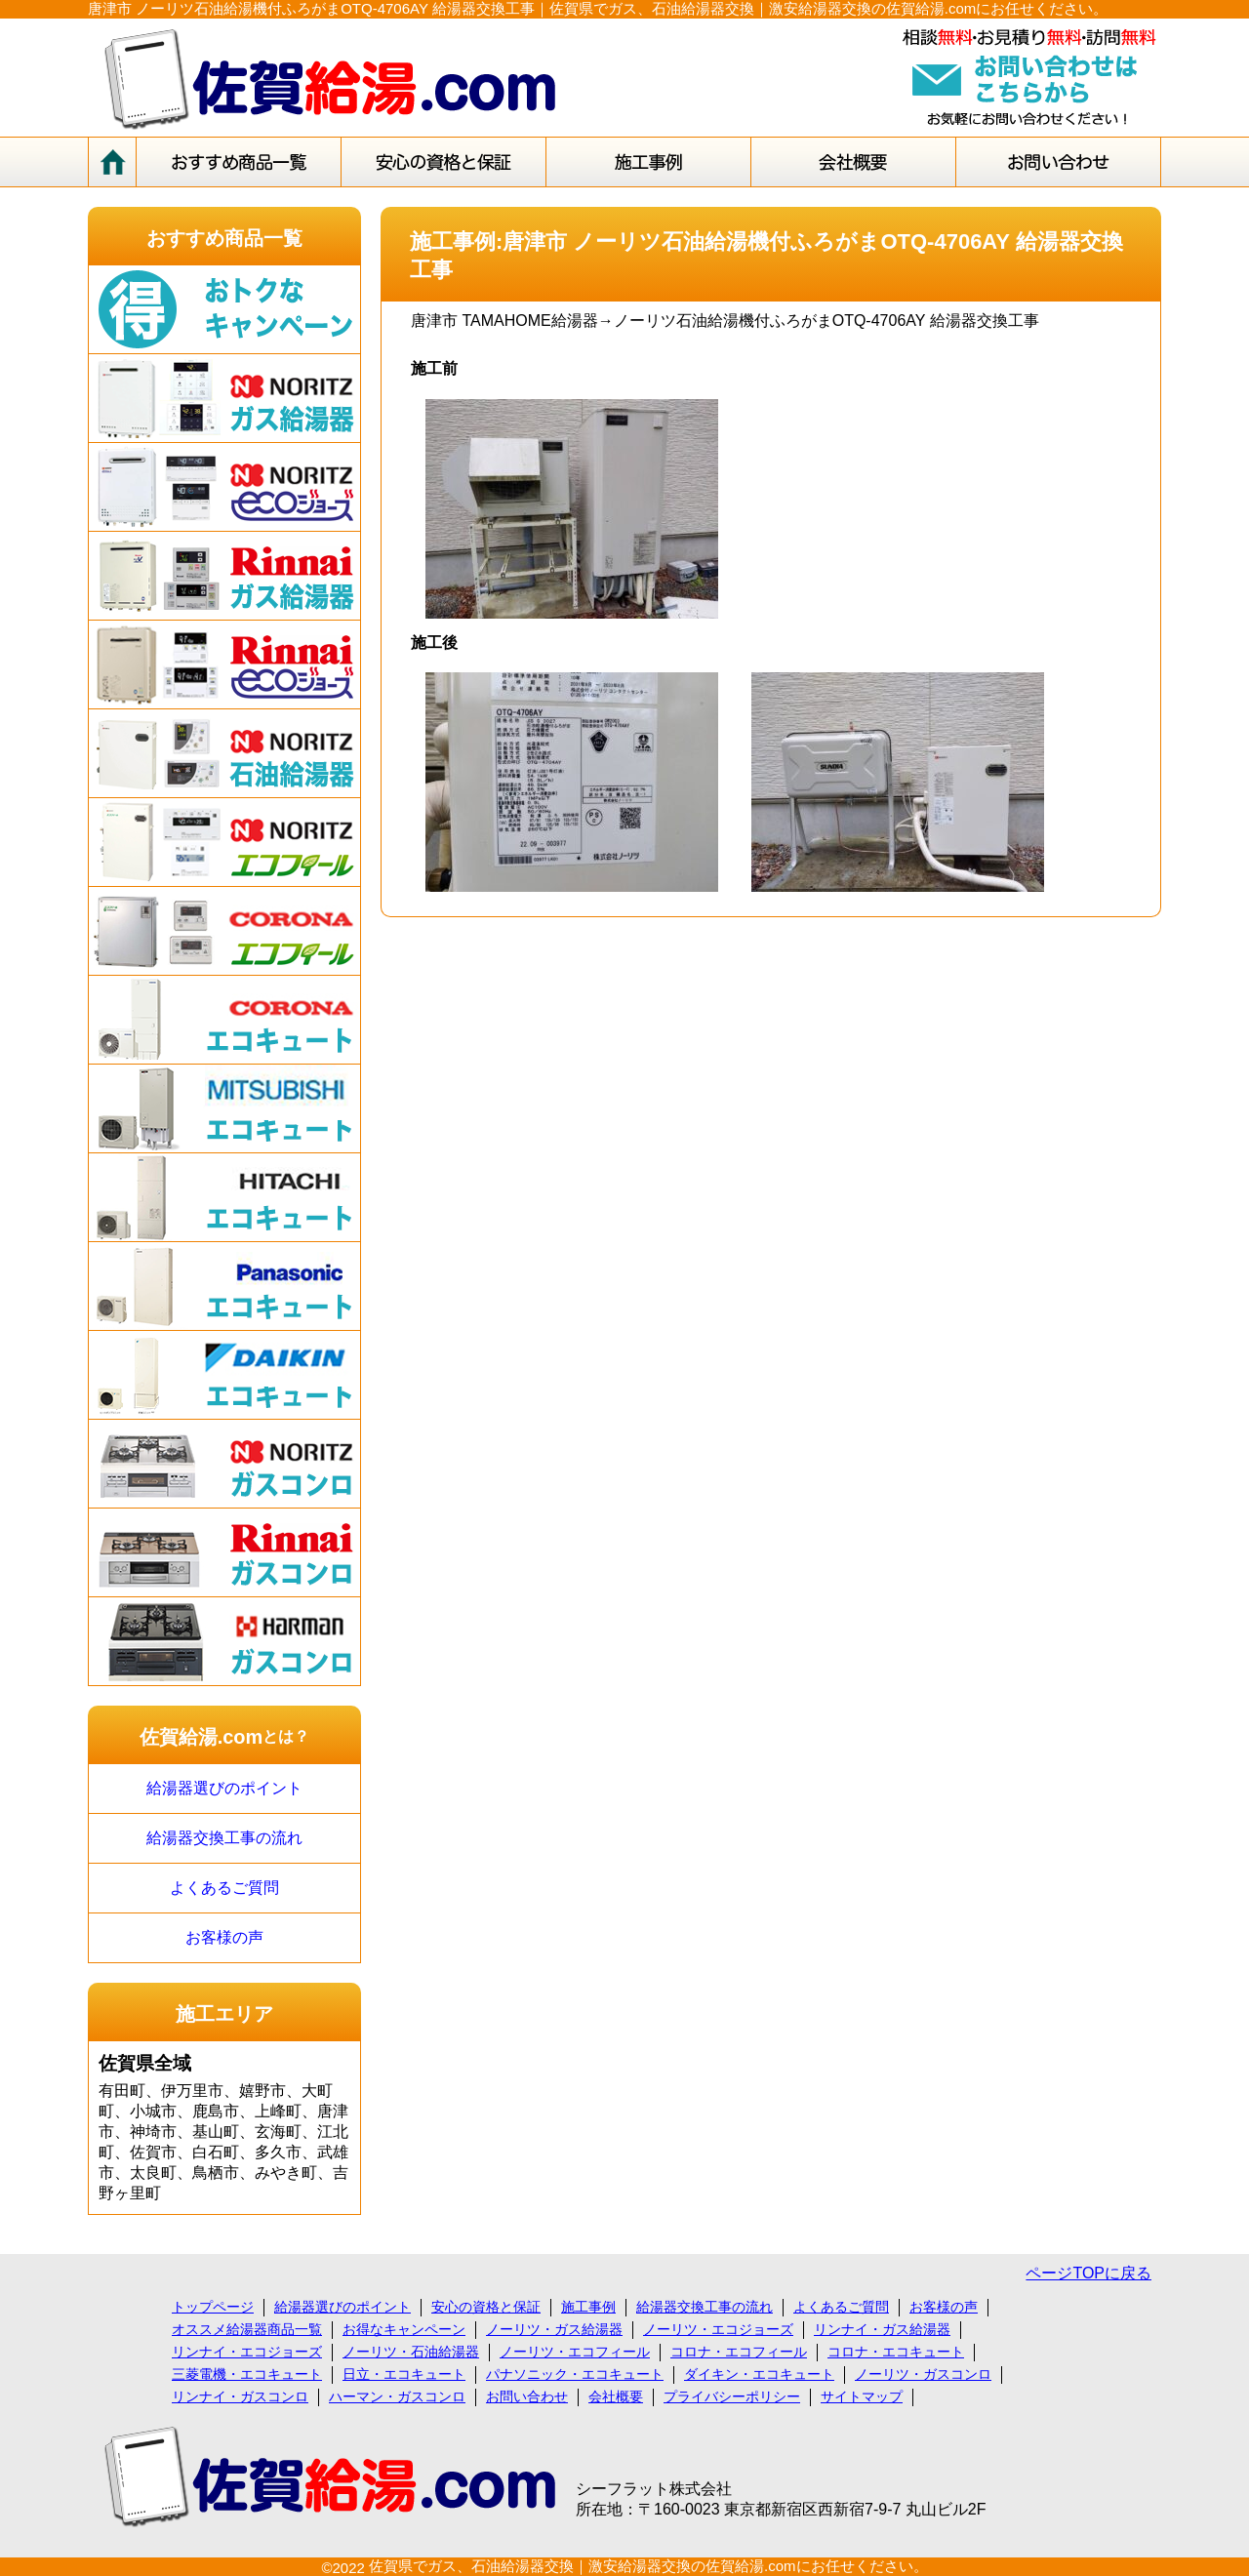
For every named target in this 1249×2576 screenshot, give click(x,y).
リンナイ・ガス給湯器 (882, 2329)
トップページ (213, 2306)
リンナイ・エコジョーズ (247, 2351)
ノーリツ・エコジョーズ (718, 2329)
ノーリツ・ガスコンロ (923, 2374)
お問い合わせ (527, 2396)
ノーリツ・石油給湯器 (410, 2351)
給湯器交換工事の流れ (224, 1838)
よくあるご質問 (224, 1887)
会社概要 (615, 2396)
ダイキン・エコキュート (759, 2374)
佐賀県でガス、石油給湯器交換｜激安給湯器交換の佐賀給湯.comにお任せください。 (648, 2565)
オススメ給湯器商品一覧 (247, 2329)
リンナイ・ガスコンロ (240, 2396)
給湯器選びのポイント (224, 1788)
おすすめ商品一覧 (224, 238)
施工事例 (588, 2306)
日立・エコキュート (403, 2374)
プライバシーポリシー (732, 2396)
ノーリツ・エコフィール (575, 2351)
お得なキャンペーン (403, 2329)
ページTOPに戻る (1088, 2273)
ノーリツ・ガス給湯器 (554, 2329)
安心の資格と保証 (486, 2306)
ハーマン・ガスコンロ (397, 2396)
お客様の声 (224, 1937)
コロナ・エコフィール (738, 2351)
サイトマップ (862, 2396)
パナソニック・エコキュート (575, 2374)
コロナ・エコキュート (895, 2351)
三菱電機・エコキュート (247, 2374)
